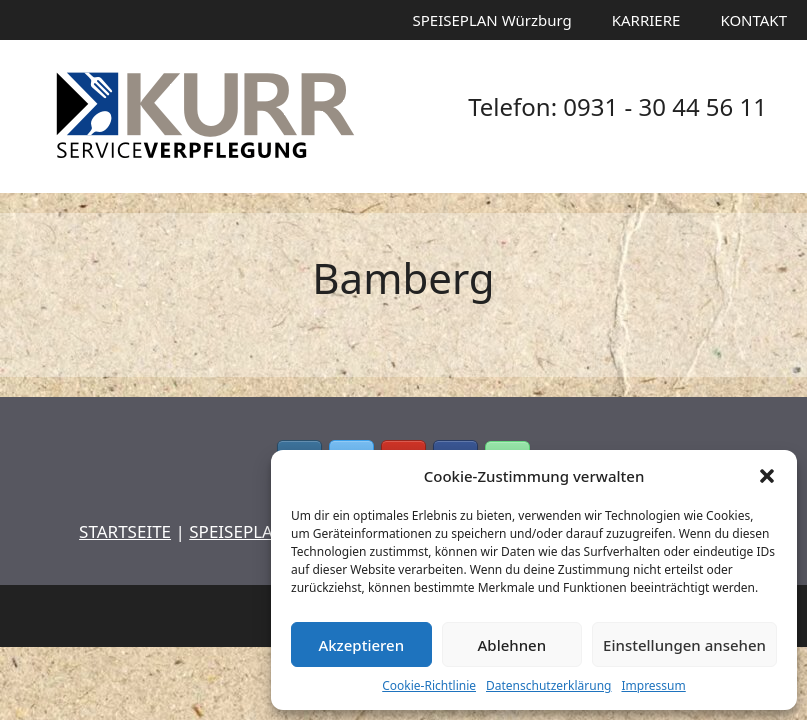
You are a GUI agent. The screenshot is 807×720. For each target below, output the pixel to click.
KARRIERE (646, 20)
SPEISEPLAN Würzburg (492, 20)
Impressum (653, 685)
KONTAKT (753, 20)
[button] (767, 476)
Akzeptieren (361, 645)
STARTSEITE (125, 531)
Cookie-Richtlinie (429, 685)
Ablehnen (512, 645)
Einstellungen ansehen (684, 645)
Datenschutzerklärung (548, 685)
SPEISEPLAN (237, 531)
